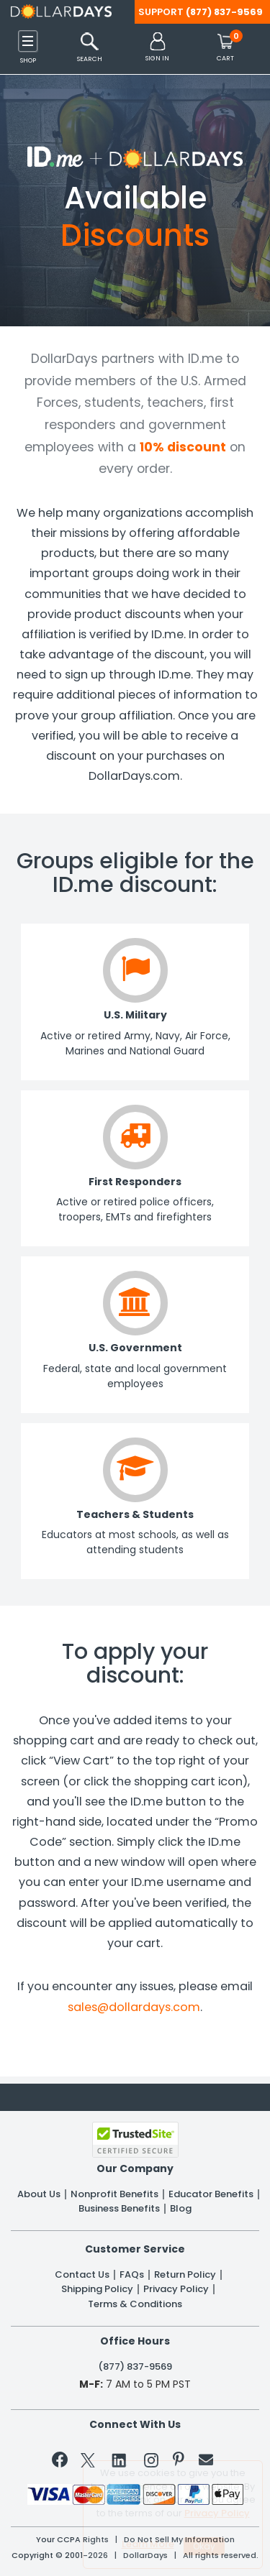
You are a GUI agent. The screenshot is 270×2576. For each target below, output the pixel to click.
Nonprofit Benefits (114, 2194)
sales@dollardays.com (134, 2007)
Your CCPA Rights (72, 2539)
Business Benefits (119, 2208)
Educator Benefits (210, 2194)
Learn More (148, 2544)
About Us (38, 2194)
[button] (157, 47)
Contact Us (82, 2274)
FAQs (132, 2274)
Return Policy (185, 2274)
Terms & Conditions (135, 2304)
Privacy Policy (176, 2289)
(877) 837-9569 (224, 12)
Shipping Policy (97, 2289)
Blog (181, 2208)
